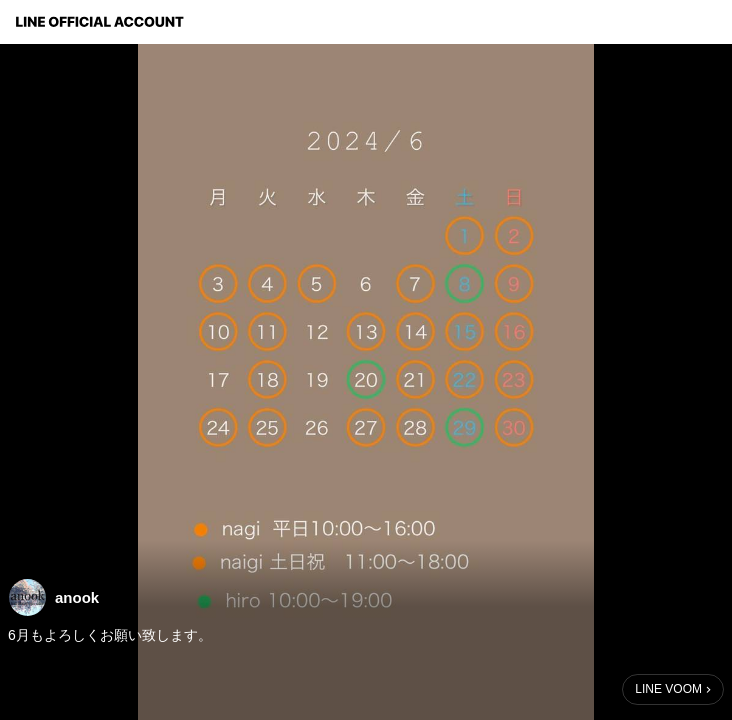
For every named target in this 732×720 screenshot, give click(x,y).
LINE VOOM (668, 689)
